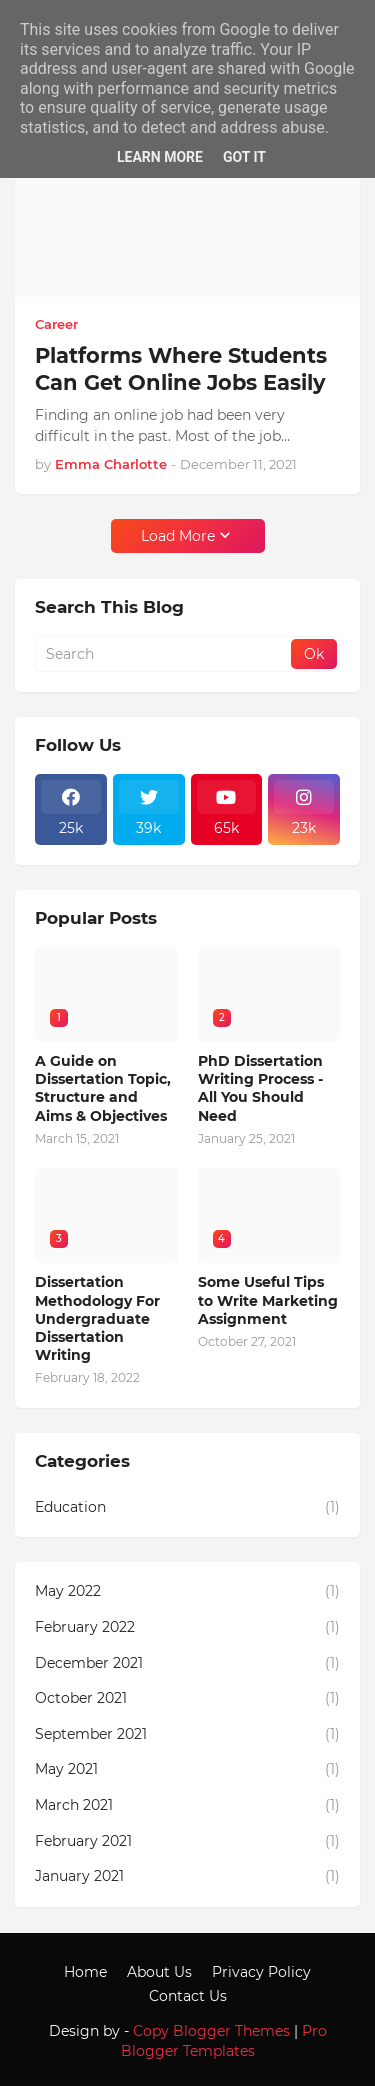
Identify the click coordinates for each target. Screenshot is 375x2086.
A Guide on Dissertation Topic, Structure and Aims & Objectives (103, 1088)
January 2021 (187, 1877)
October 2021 (187, 1699)
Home (85, 1972)
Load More (178, 536)
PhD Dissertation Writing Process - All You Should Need (260, 1088)
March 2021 (187, 1806)
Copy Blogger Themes (211, 2031)
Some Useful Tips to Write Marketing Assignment (268, 1300)
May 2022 (187, 1592)
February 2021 (187, 1842)
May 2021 (187, 1770)
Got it (244, 157)
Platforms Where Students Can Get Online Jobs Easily (181, 369)
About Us (159, 1972)
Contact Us (188, 1996)
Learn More (160, 157)
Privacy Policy (261, 1972)
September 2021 (187, 1735)
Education (187, 1508)
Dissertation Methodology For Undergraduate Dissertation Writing (97, 1318)
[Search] (164, 654)
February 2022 (187, 1628)
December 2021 (187, 1664)
